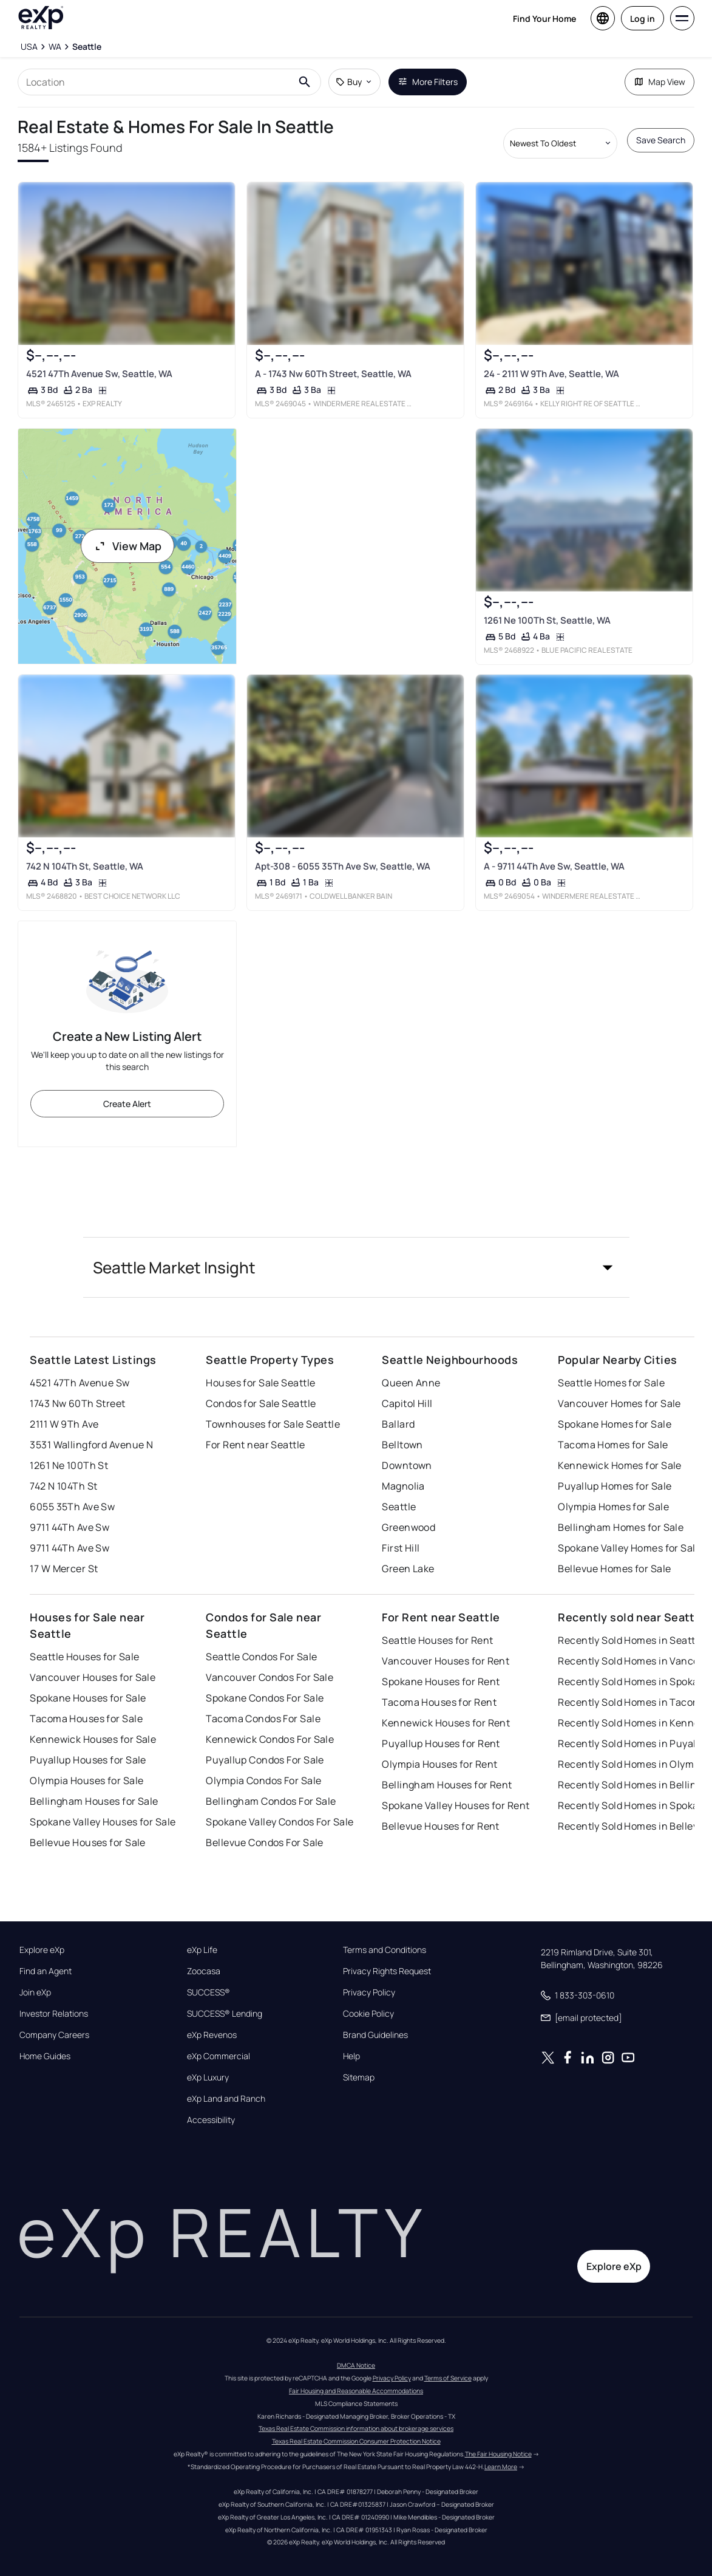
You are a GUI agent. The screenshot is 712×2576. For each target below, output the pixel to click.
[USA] (28, 46)
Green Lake (408, 1568)
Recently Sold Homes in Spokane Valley (634, 1805)
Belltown (402, 1444)
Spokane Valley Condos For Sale (279, 1821)
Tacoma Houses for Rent (439, 1702)
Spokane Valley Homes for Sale (629, 1548)
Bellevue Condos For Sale (265, 1842)
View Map (127, 546)
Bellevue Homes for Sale (614, 1568)
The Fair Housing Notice (498, 2454)
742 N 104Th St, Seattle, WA (84, 866)
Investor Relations (53, 2013)
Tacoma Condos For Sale (263, 1718)
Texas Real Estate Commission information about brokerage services (356, 2428)
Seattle (399, 1506)
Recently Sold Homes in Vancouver (634, 1661)
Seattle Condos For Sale (261, 1656)
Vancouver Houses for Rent (445, 1661)
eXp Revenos (212, 2035)
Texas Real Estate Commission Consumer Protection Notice (356, 2441)
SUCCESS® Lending (224, 2013)
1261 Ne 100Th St (69, 1465)
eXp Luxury (208, 2077)
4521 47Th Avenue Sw (79, 1382)
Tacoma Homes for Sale (613, 1444)
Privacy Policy (369, 1992)
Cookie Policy (368, 2013)
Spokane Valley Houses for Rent (455, 1805)
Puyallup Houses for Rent (441, 1743)
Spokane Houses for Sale (88, 1698)
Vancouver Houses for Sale (92, 1677)
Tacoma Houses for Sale (86, 1718)
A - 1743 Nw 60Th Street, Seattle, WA (333, 373)
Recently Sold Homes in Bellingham (634, 1784)
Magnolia (403, 1486)
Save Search (660, 140)
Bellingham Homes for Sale (620, 1527)
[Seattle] (87, 46)
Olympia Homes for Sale (613, 1506)
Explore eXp (41, 1950)
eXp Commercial (218, 2056)
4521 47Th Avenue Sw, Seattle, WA (99, 373)
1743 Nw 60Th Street (77, 1403)
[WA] (55, 46)
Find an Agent (45, 1971)
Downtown (407, 1465)
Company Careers (54, 2035)
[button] (356, 1267)
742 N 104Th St (63, 1486)
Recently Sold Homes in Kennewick (634, 1722)
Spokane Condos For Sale (265, 1698)
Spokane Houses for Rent (441, 1681)
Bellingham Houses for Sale (94, 1801)
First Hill (400, 1548)
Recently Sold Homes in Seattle (631, 1640)
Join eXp (35, 1992)
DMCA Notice (356, 2365)
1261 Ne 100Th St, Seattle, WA (547, 619)
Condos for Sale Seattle (261, 1403)
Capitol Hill (407, 1403)
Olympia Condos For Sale (263, 1780)
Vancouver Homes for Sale (619, 1403)
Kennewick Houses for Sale (93, 1739)
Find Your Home (544, 18)
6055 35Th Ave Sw (72, 1506)
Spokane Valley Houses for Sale (102, 1821)
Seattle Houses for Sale (84, 1656)
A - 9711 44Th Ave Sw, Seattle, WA (554, 866)
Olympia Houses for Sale (86, 1780)
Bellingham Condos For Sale (271, 1801)
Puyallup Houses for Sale (88, 1760)
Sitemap (359, 2077)
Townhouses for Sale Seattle (273, 1424)
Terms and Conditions (384, 1950)
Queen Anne (411, 1382)
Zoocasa (203, 1971)
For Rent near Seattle (255, 1444)
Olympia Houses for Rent (439, 1764)
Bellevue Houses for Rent (441, 1826)
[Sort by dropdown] (560, 143)
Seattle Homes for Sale (611, 1382)
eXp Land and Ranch (226, 2098)
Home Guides (44, 2056)
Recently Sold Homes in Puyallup (634, 1743)
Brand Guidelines (375, 2035)
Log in (642, 18)
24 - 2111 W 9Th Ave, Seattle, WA (551, 373)
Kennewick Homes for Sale (620, 1465)
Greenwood (408, 1527)
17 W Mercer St (64, 1568)
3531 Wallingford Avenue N (91, 1444)
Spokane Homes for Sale (614, 1424)
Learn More (500, 2466)
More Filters (428, 81)
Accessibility (211, 2120)
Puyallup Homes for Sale (614, 1486)
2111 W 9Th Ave (64, 1424)
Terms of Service (448, 2378)
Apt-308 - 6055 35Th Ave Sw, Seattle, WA (342, 866)
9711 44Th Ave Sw (69, 1527)
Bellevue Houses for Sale (88, 1842)
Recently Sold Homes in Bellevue (634, 1826)
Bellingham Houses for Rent (447, 1784)
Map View (659, 81)
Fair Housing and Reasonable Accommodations (356, 2391)
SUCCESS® (208, 1992)
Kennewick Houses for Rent (446, 1722)
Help (351, 2056)
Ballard (398, 1424)
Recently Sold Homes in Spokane (634, 1681)
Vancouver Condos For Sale (269, 1677)
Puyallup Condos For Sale (265, 1760)
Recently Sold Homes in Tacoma (632, 1702)
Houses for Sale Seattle (260, 1382)
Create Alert (127, 1103)
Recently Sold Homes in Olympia (633, 1764)
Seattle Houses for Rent (437, 1640)
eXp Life (202, 1950)
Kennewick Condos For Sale (270, 1739)
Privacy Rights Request (387, 1971)
